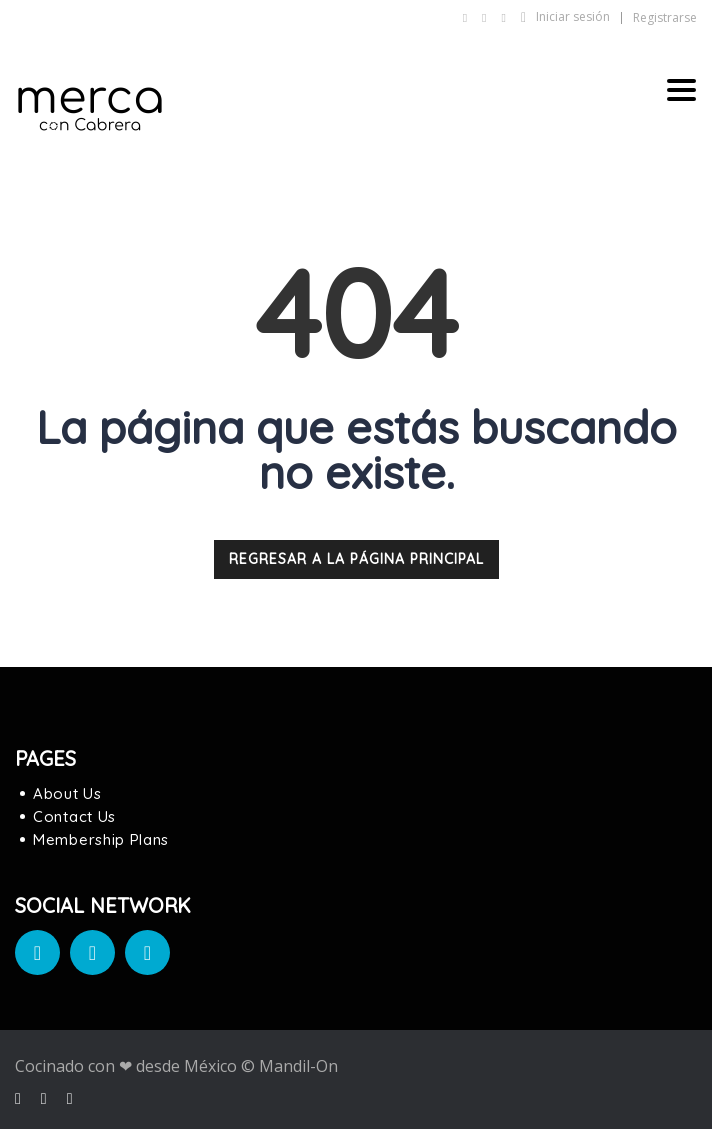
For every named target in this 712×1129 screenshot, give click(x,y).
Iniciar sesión (565, 17)
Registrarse (665, 18)
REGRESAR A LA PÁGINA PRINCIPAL (356, 559)
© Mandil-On (289, 1066)
